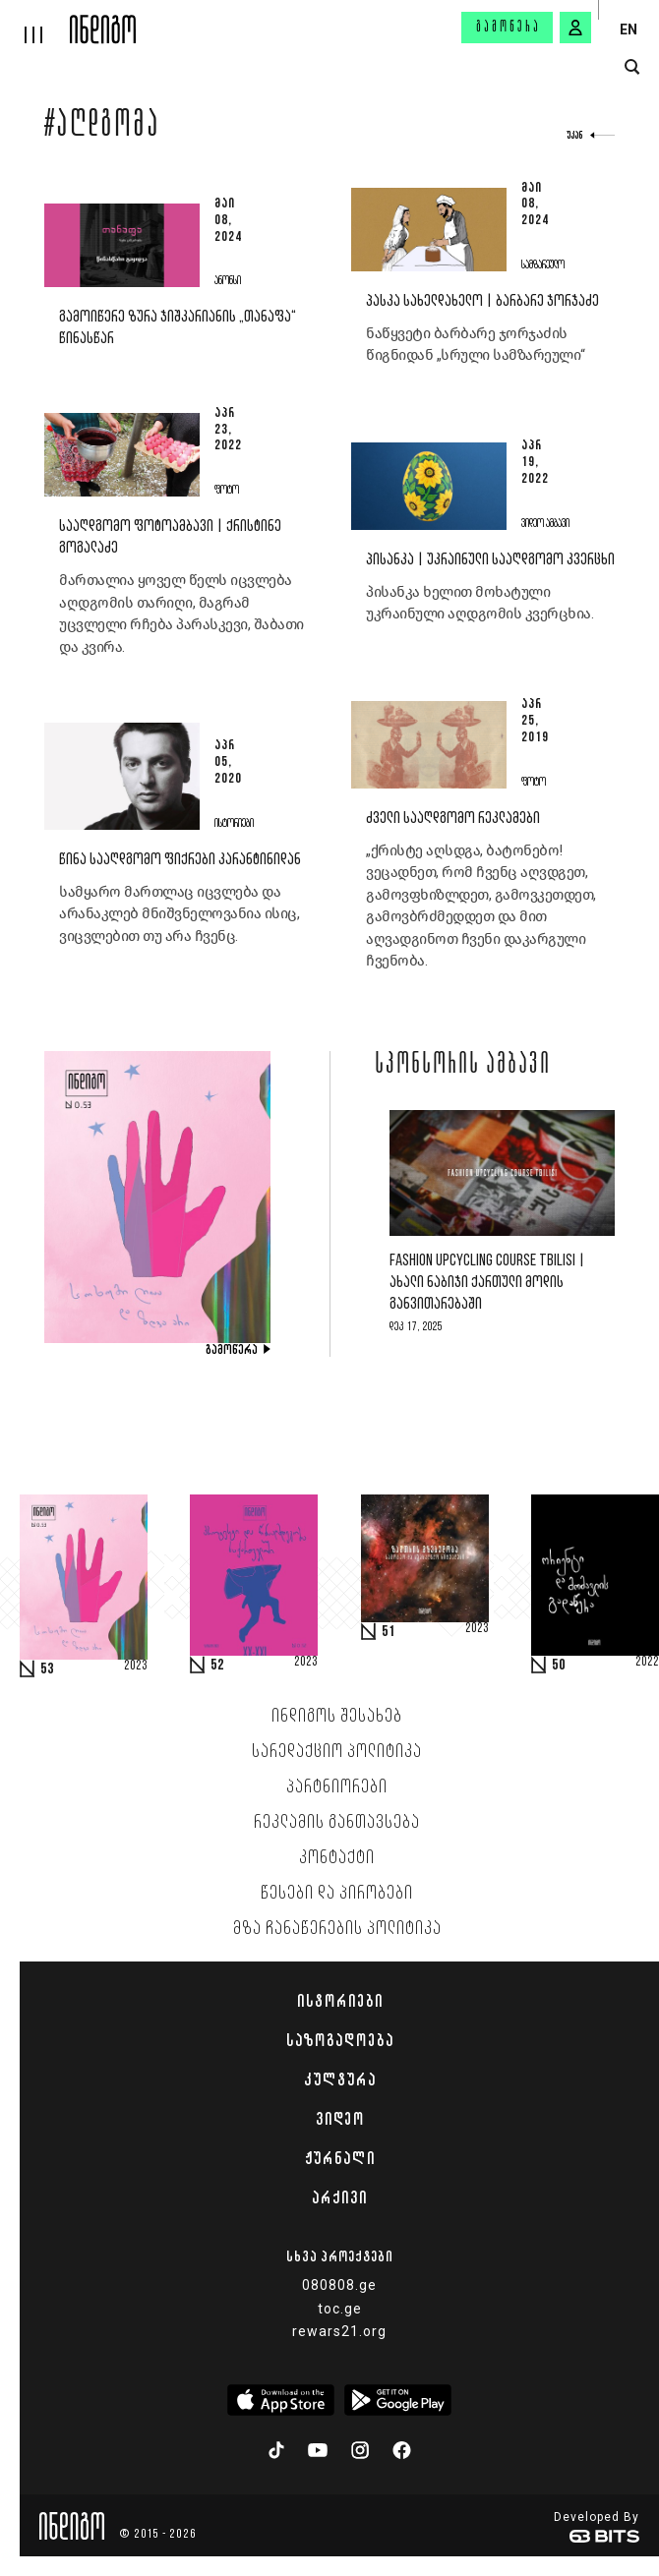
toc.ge (340, 2308)
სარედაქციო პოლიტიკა (337, 1752)
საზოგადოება (339, 2040)
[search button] (632, 67)
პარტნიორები (337, 1787)
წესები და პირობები (337, 1893)
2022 (647, 1662)
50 (559, 1665)
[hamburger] (35, 21)
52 (217, 1665)
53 (47, 1669)
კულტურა (340, 2079)
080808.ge (339, 2285)
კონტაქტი (337, 1858)
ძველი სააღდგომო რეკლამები (453, 818)
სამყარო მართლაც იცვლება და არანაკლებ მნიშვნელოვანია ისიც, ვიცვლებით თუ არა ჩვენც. (179, 914)
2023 (136, 1666)
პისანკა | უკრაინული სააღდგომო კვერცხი (490, 560)
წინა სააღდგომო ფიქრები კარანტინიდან (180, 859)
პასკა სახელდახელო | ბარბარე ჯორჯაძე (482, 301)
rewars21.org (339, 2331)
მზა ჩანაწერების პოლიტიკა (337, 1929)
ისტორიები (340, 2001)
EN (628, 29)
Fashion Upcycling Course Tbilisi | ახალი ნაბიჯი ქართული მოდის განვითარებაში (487, 1283)
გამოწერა (508, 27)
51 (388, 1632)
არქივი (339, 2197)
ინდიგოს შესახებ (336, 1717)
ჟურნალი (340, 2158)
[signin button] (575, 27)
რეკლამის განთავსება (337, 1823)
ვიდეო (340, 2119)
